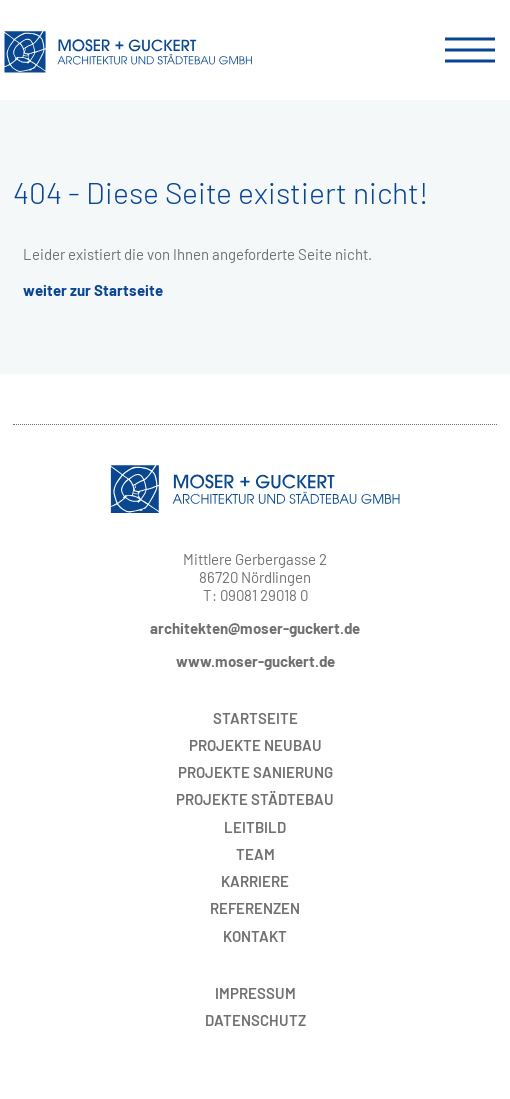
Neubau (255, 745)
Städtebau (255, 799)
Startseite (255, 718)
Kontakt (255, 936)
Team (255, 854)
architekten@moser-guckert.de (255, 628)
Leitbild (255, 827)
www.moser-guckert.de (255, 661)
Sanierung (255, 772)
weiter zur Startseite (93, 290)
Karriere (255, 881)
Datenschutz (255, 1020)
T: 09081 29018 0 (255, 595)
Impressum (255, 993)
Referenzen (255, 908)
